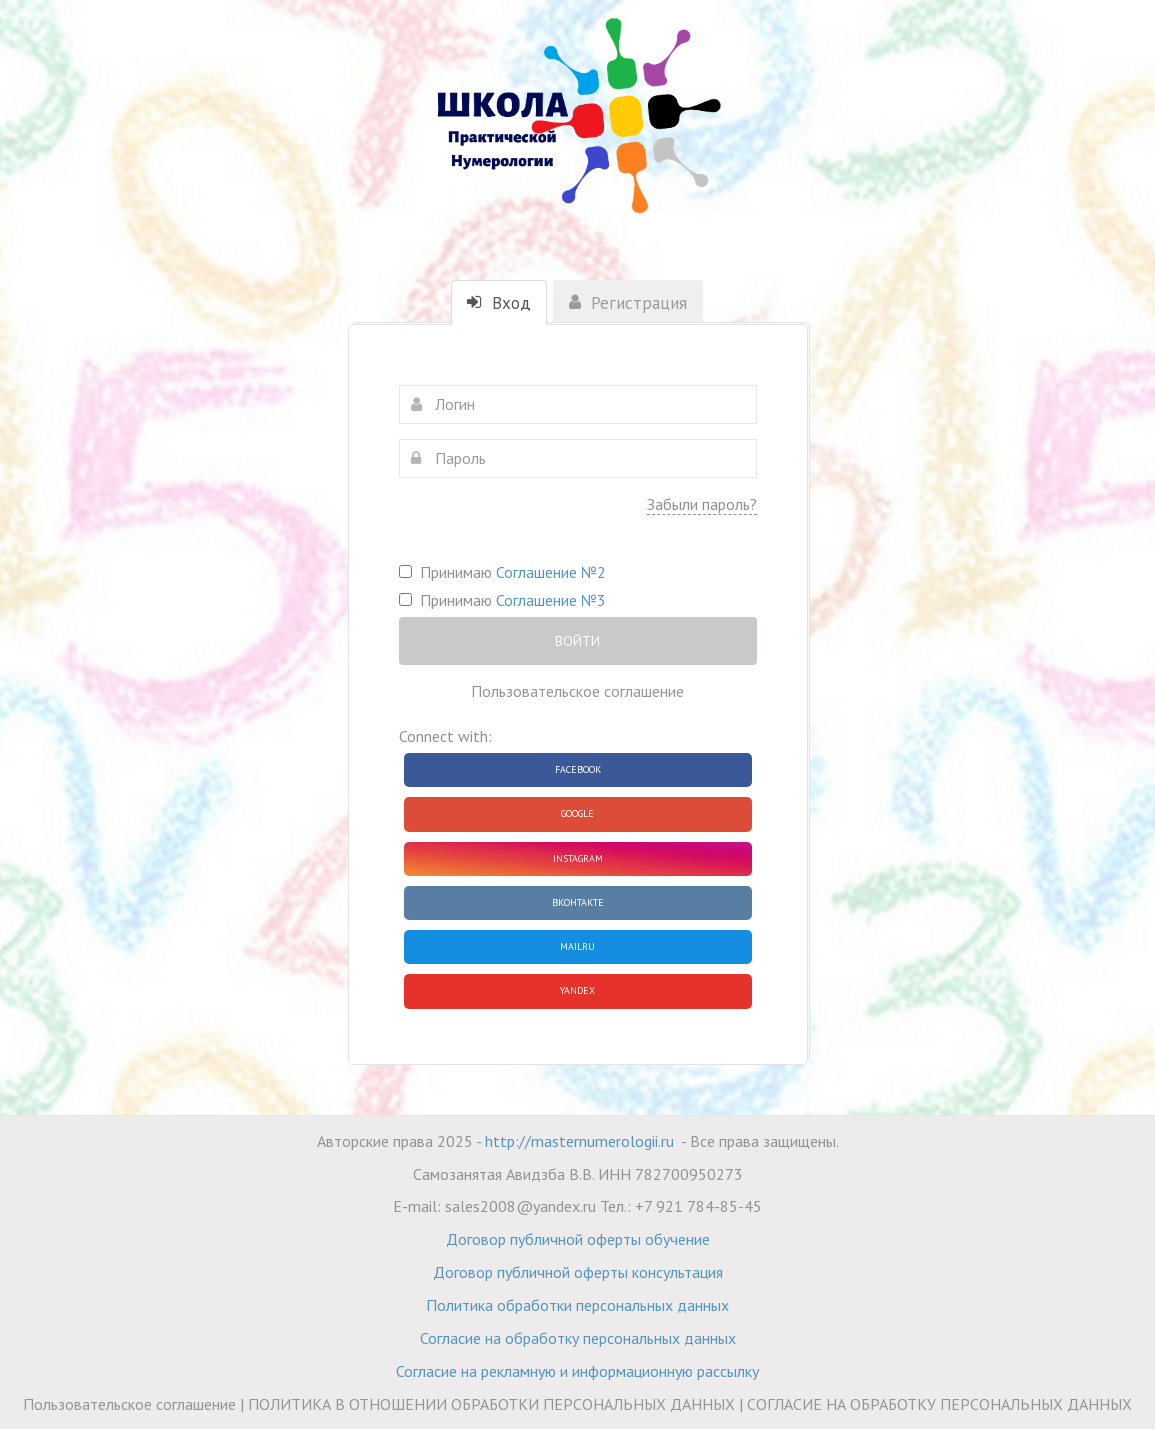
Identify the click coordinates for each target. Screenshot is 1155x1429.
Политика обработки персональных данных (577, 1305)
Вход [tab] (499, 303)
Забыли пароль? (702, 504)
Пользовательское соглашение (577, 691)
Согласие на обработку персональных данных (578, 1338)
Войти (577, 641)
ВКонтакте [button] (578, 902)
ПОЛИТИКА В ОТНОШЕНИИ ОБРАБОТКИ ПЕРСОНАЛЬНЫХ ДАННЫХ (491, 1404)
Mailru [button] (577, 946)
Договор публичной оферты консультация (578, 1272)
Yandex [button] (577, 990)
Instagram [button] (578, 858)
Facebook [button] (578, 769)
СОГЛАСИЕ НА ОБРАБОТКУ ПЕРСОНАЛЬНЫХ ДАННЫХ (939, 1404)
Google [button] (577, 813)
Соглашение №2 (551, 572)
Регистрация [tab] (628, 303)
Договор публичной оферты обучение (578, 1239)
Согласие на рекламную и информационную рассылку (577, 1371)
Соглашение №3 (551, 600)
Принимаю (502, 572)
